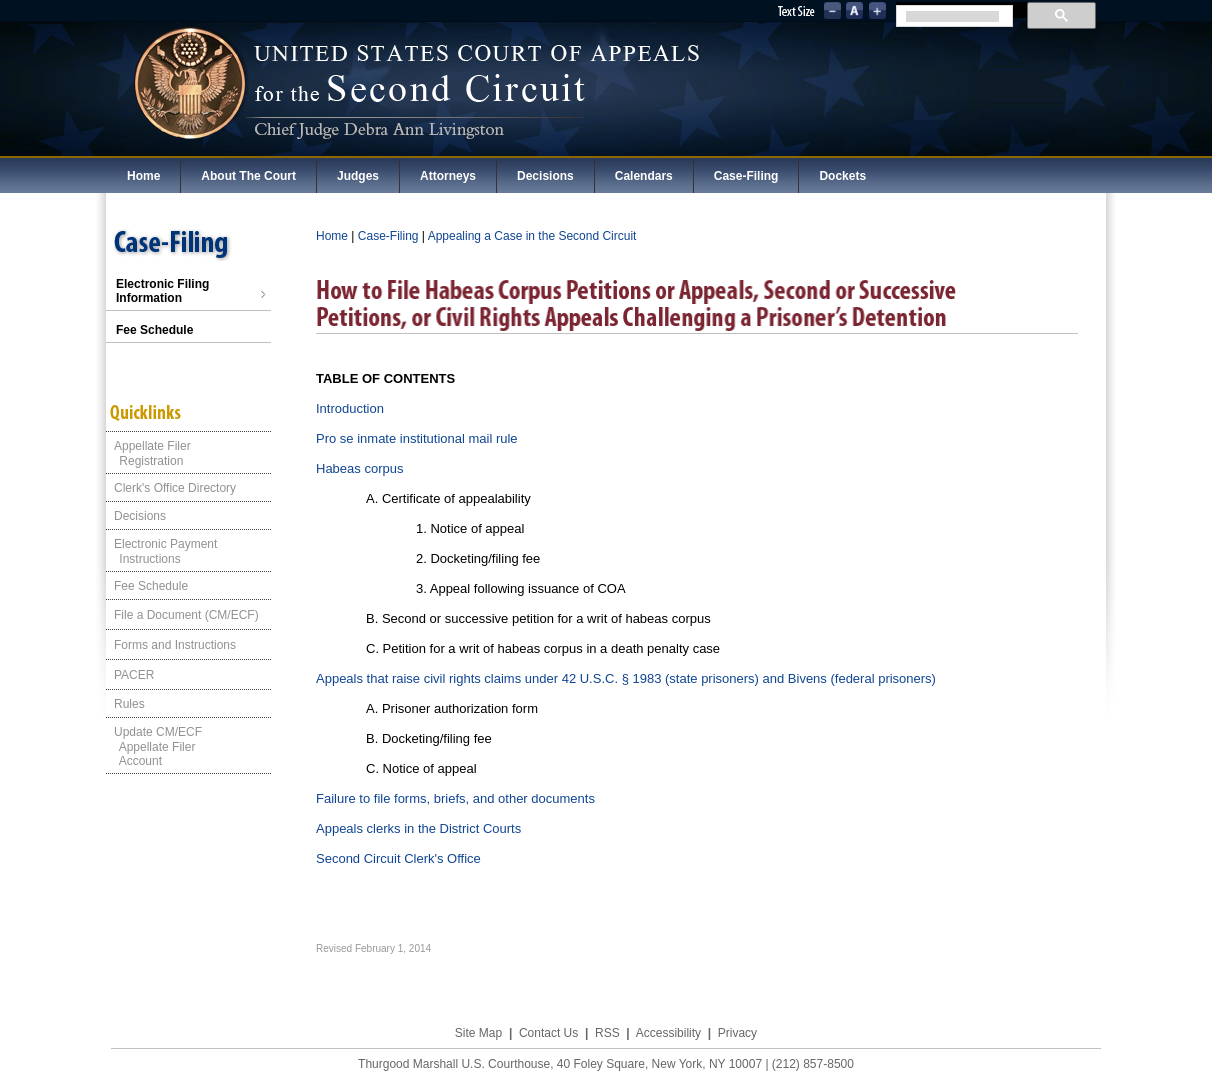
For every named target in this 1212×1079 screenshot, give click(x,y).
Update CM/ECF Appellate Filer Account (154, 746)
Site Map (478, 1033)
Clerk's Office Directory (175, 488)
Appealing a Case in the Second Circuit (532, 236)
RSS (607, 1033)
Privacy (737, 1033)
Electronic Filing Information (191, 291)
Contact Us (548, 1033)
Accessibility (668, 1033)
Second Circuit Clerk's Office (398, 858)
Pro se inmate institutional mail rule (417, 438)
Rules (129, 704)
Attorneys (448, 176)
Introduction (350, 408)
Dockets (842, 176)
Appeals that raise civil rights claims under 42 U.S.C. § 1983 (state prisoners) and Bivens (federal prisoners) (626, 678)
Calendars (644, 176)
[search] (952, 16)
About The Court (248, 176)
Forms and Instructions (175, 645)
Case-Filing (746, 176)
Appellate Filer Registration (148, 453)
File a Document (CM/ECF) (186, 615)
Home (143, 176)
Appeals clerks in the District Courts (418, 828)
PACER (134, 675)
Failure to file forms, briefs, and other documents (455, 798)
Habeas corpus (359, 468)
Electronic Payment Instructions (161, 551)
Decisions (545, 176)
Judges (358, 176)
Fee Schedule (154, 330)
